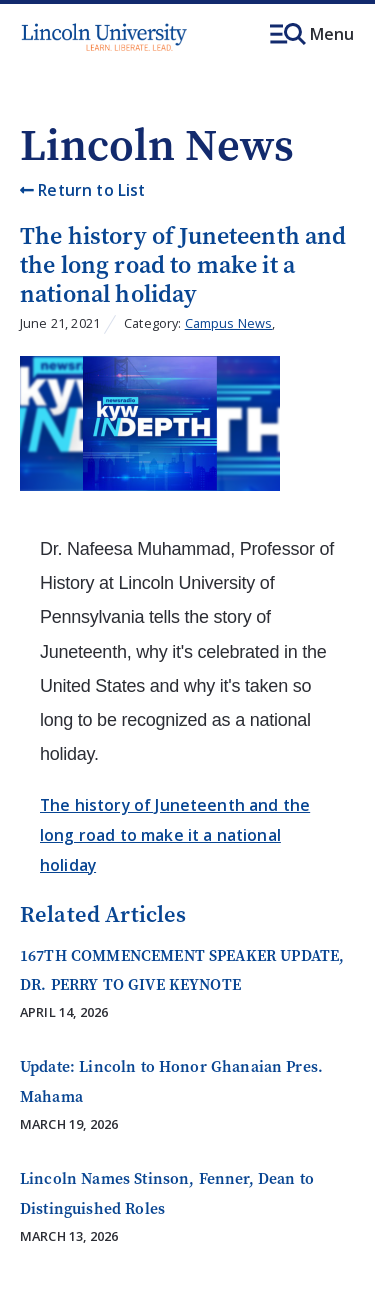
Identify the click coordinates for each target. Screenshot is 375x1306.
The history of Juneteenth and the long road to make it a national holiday (175, 835)
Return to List (83, 190)
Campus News (229, 323)
